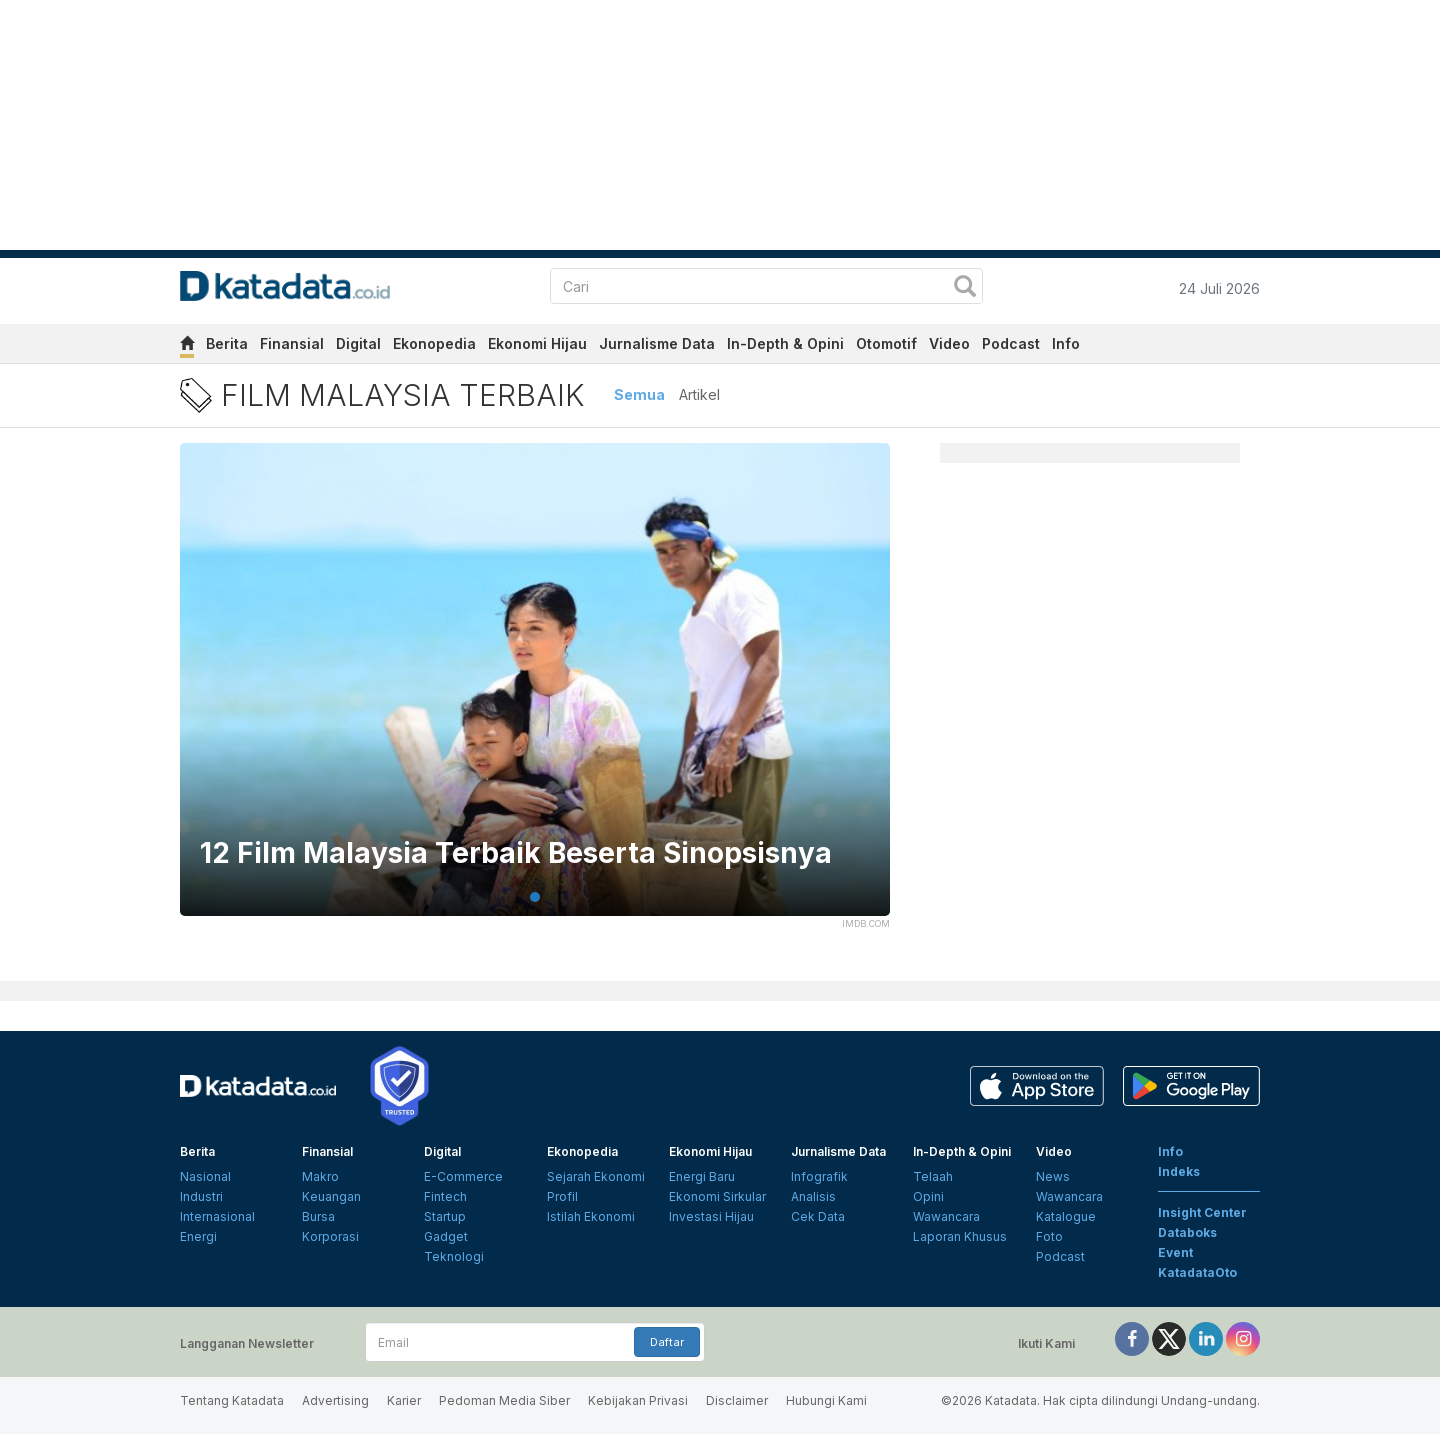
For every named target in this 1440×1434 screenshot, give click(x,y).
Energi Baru (702, 1176)
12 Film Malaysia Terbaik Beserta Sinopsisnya (516, 853)
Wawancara (946, 1216)
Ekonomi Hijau (537, 343)
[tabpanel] (535, 692)
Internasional (217, 1216)
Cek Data (818, 1216)
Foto (1049, 1236)
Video (949, 343)
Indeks (1179, 1171)
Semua (639, 394)
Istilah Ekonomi (591, 1216)
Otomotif (886, 343)
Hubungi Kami (826, 1400)
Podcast (1011, 343)
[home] (187, 346)
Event (1175, 1252)
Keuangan (331, 1196)
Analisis (813, 1196)
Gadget (446, 1236)
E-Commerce (463, 1176)
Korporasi (330, 1236)
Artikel (699, 394)
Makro (320, 1176)
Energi (198, 1236)
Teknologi (454, 1256)
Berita (227, 343)
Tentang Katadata (232, 1400)
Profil (562, 1196)
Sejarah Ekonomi (596, 1176)
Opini (928, 1196)
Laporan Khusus (960, 1236)
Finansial (292, 343)
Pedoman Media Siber (504, 1400)
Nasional (205, 1176)
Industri (201, 1196)
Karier (404, 1400)
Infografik (819, 1176)
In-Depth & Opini (785, 343)
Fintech (445, 1196)
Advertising (335, 1400)
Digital (358, 343)
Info (1066, 343)
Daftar (667, 1342)
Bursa (318, 1216)
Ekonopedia (434, 343)
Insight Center (1202, 1212)
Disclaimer (737, 1400)
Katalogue (1066, 1216)
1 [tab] (535, 897)
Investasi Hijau (711, 1216)
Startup (445, 1216)
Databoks (1187, 1232)
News (1053, 1176)
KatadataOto (1197, 1272)
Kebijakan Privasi (638, 1400)
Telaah (933, 1176)
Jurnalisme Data (657, 343)
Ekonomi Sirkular (717, 1196)
